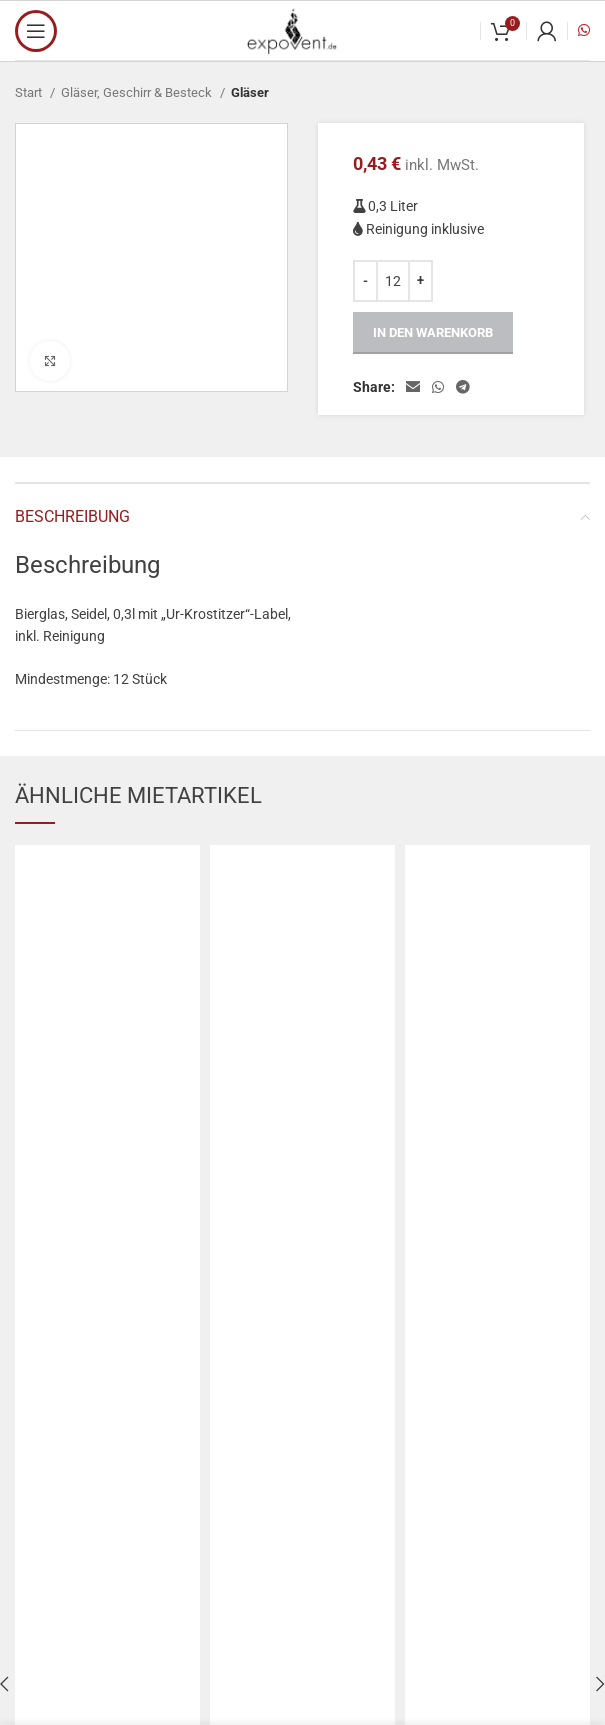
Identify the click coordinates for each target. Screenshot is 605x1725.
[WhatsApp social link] (438, 387)
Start (30, 92)
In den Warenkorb (433, 332)
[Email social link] (413, 387)
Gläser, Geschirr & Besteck (138, 92)
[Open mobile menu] (36, 31)
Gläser (250, 92)
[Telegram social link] (463, 387)
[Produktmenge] (393, 281)
